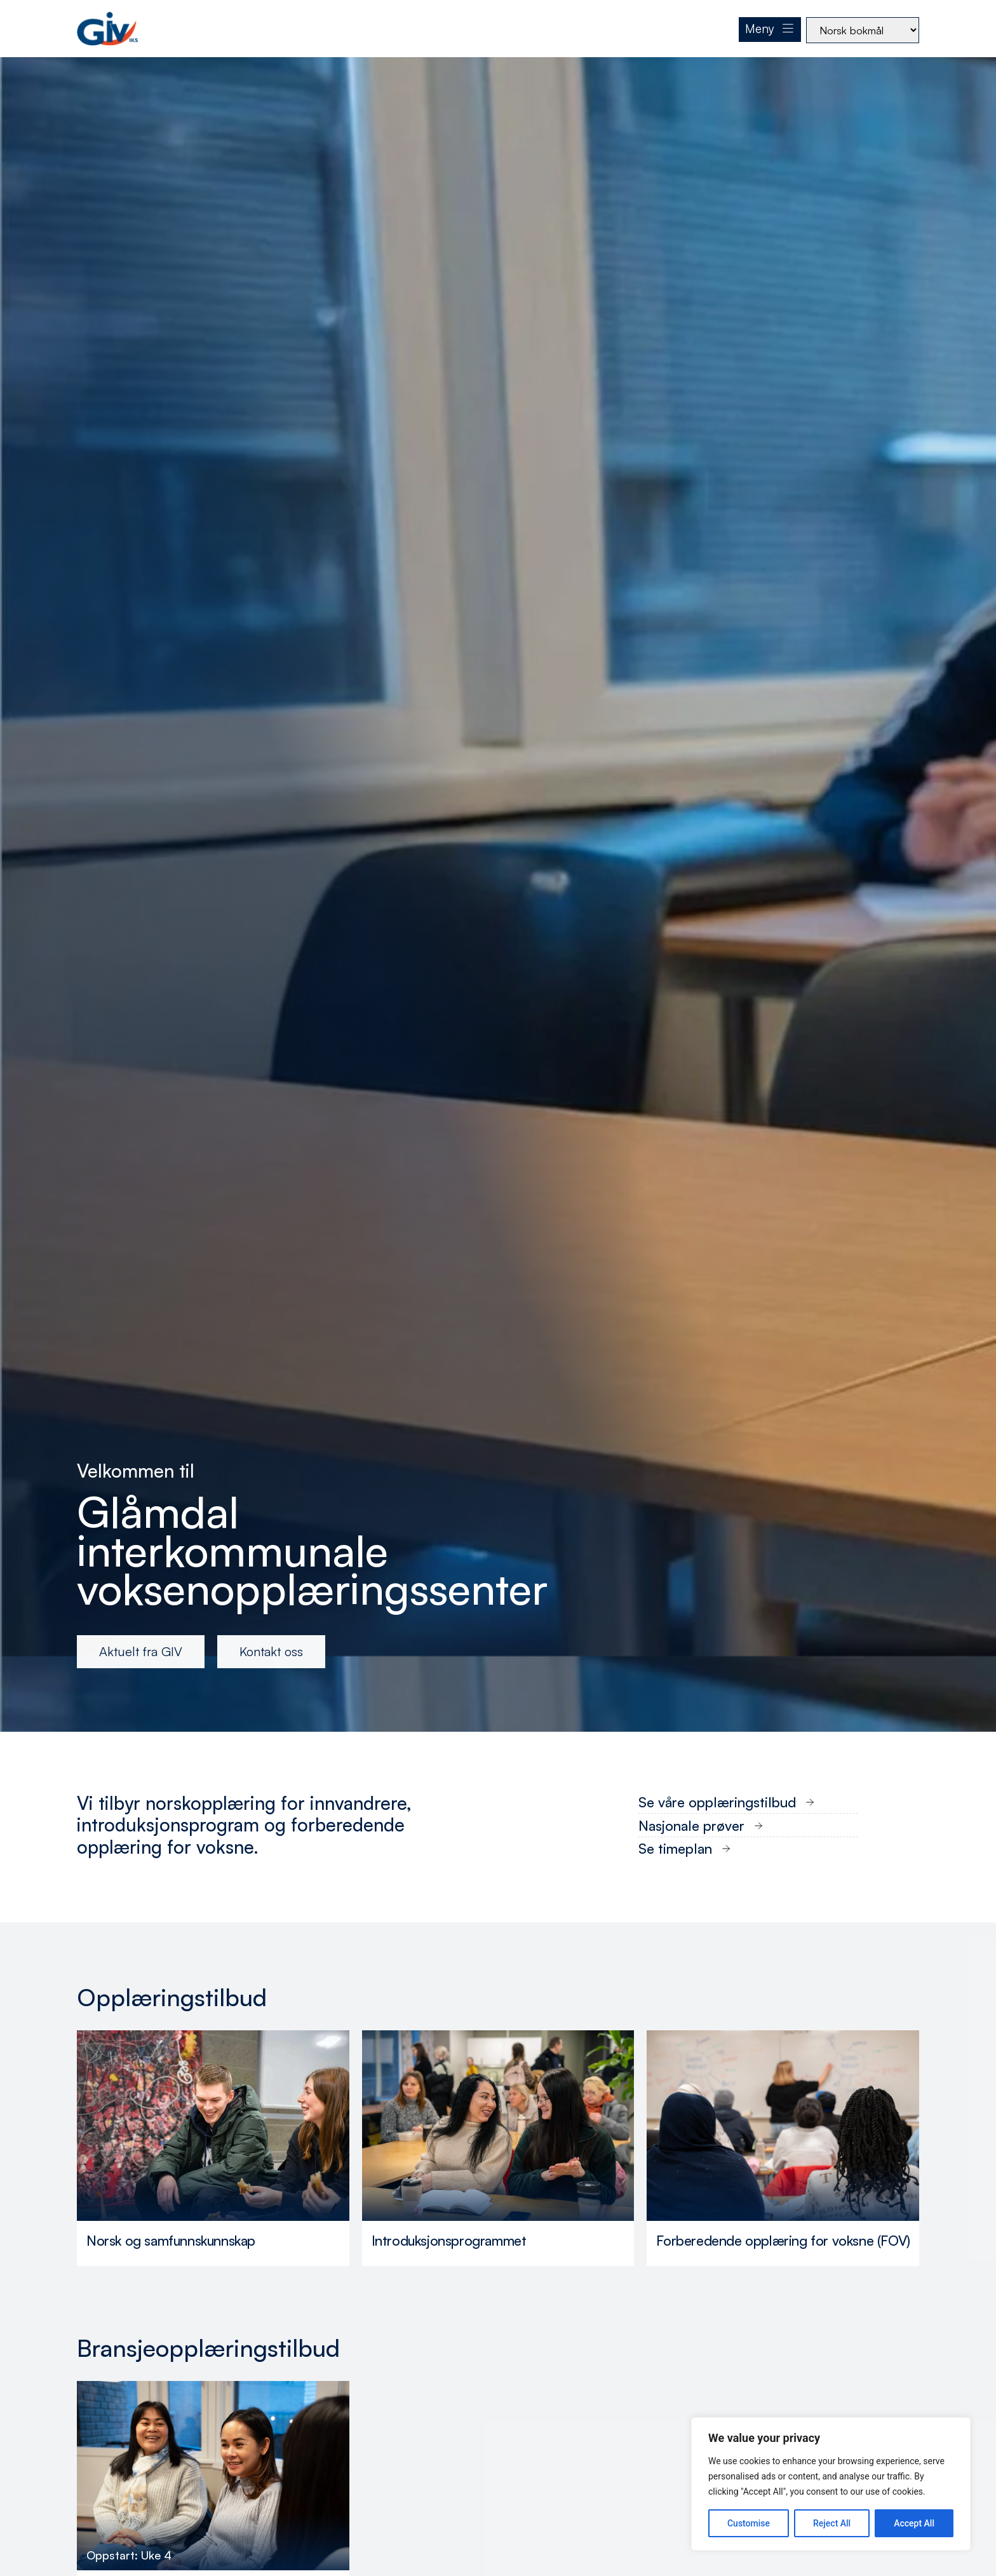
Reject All (832, 2523)
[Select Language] (862, 30)
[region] (831, 2484)
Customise (748, 2523)
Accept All (914, 2523)
